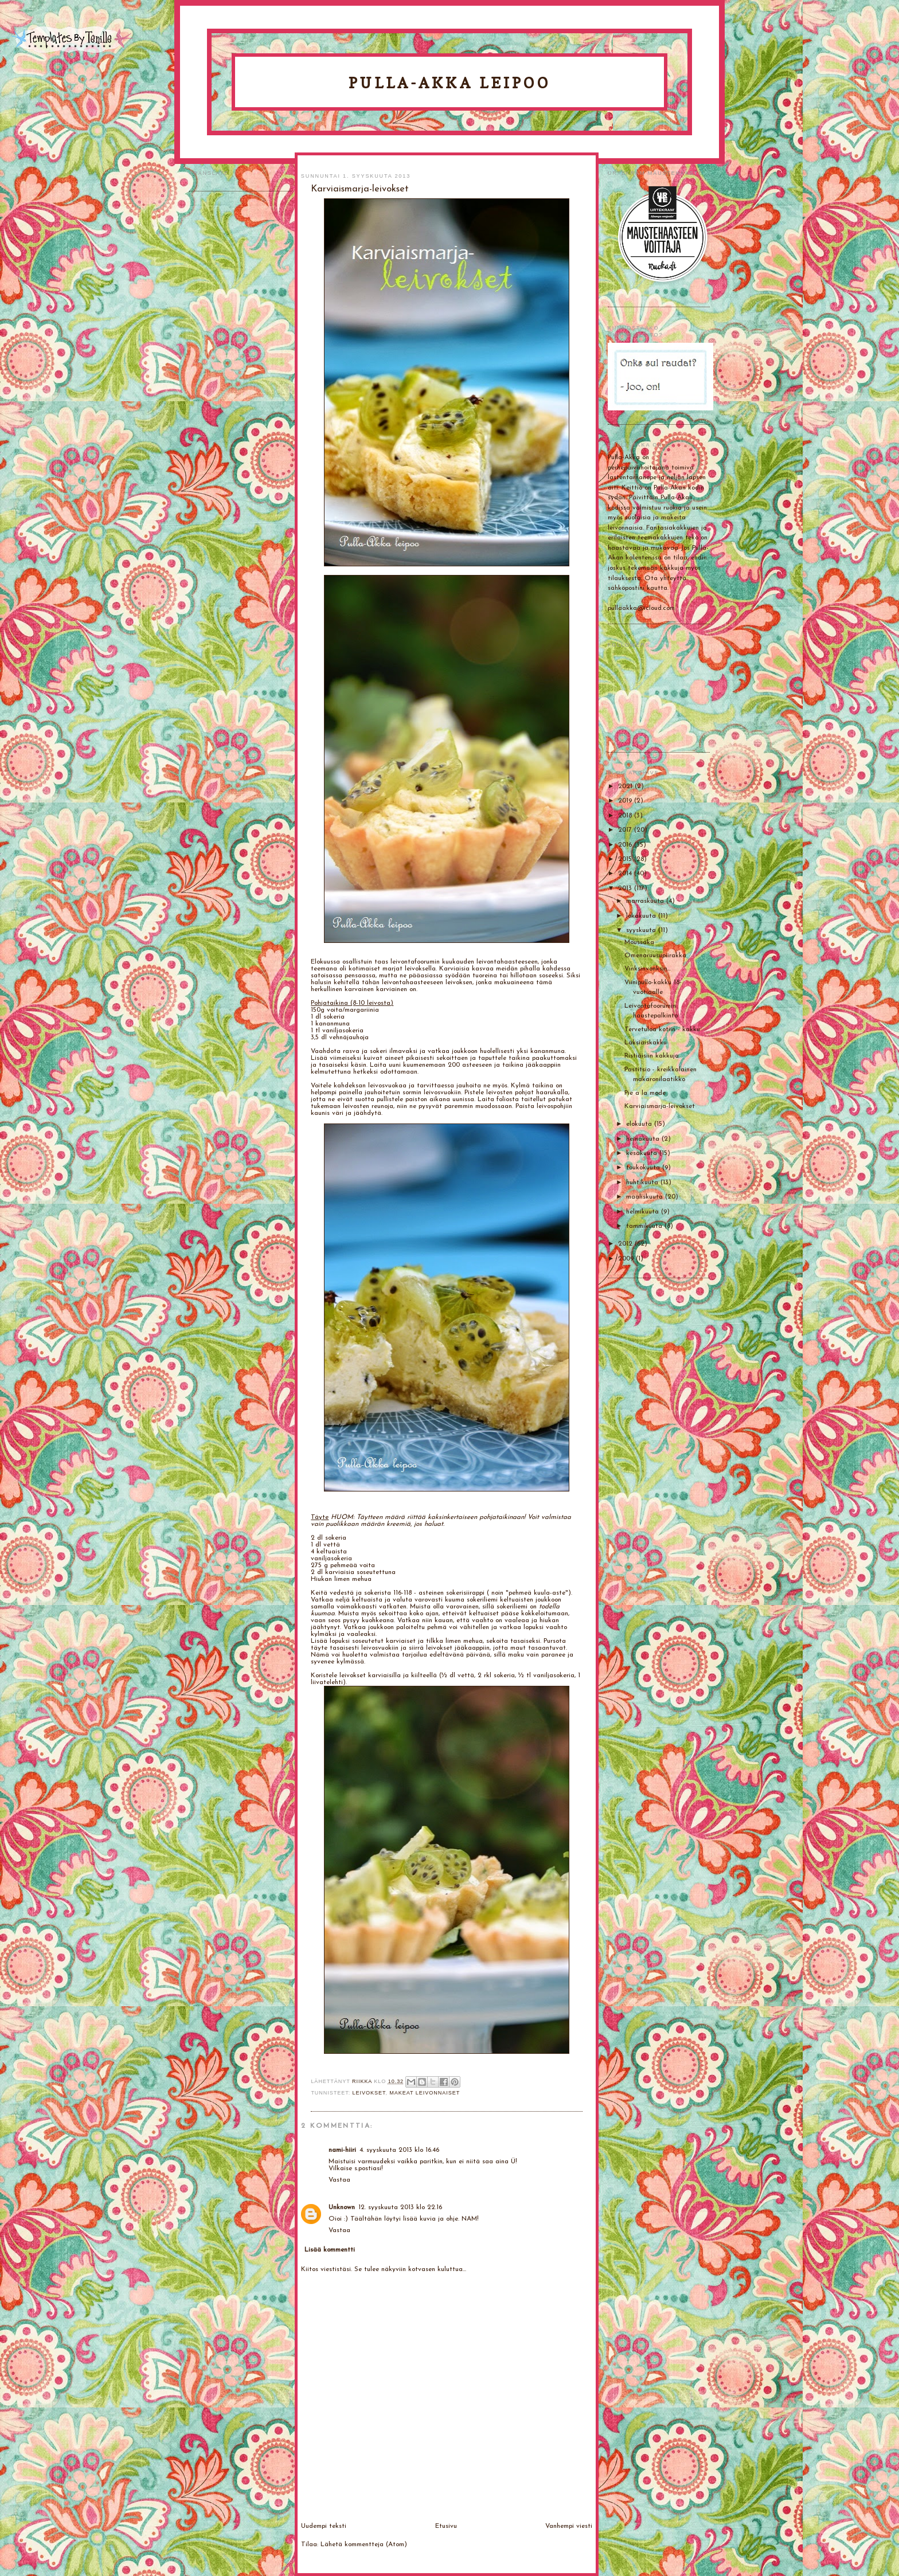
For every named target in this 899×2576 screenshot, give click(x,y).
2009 (627, 1258)
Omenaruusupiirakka (655, 955)
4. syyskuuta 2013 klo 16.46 (399, 2150)
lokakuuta (642, 916)
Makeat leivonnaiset (424, 2093)
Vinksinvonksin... (647, 968)
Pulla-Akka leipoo (449, 83)
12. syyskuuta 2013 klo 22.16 (400, 2207)
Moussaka (639, 942)
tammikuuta (645, 1226)
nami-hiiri (342, 2150)
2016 (626, 844)
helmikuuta (643, 1211)
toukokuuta (644, 1167)
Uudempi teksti (323, 2526)
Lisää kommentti (329, 2249)
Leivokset (369, 2093)
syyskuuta (642, 930)
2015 (626, 859)
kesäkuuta (642, 1153)
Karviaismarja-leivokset (659, 1106)
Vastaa (339, 2179)
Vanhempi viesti (568, 2526)
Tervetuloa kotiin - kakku (662, 1029)
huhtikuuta (643, 1182)
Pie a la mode (645, 1093)
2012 (626, 1243)
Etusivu (446, 2526)
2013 (626, 888)
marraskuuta (646, 901)
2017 (626, 830)
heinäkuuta (644, 1139)
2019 (626, 800)
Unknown (342, 2207)
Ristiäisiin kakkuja (651, 1055)
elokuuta (640, 1124)
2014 (626, 873)
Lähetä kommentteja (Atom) (363, 2544)
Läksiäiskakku (645, 1042)
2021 (626, 786)
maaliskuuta (645, 1196)
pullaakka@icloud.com (641, 608)
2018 (626, 815)
